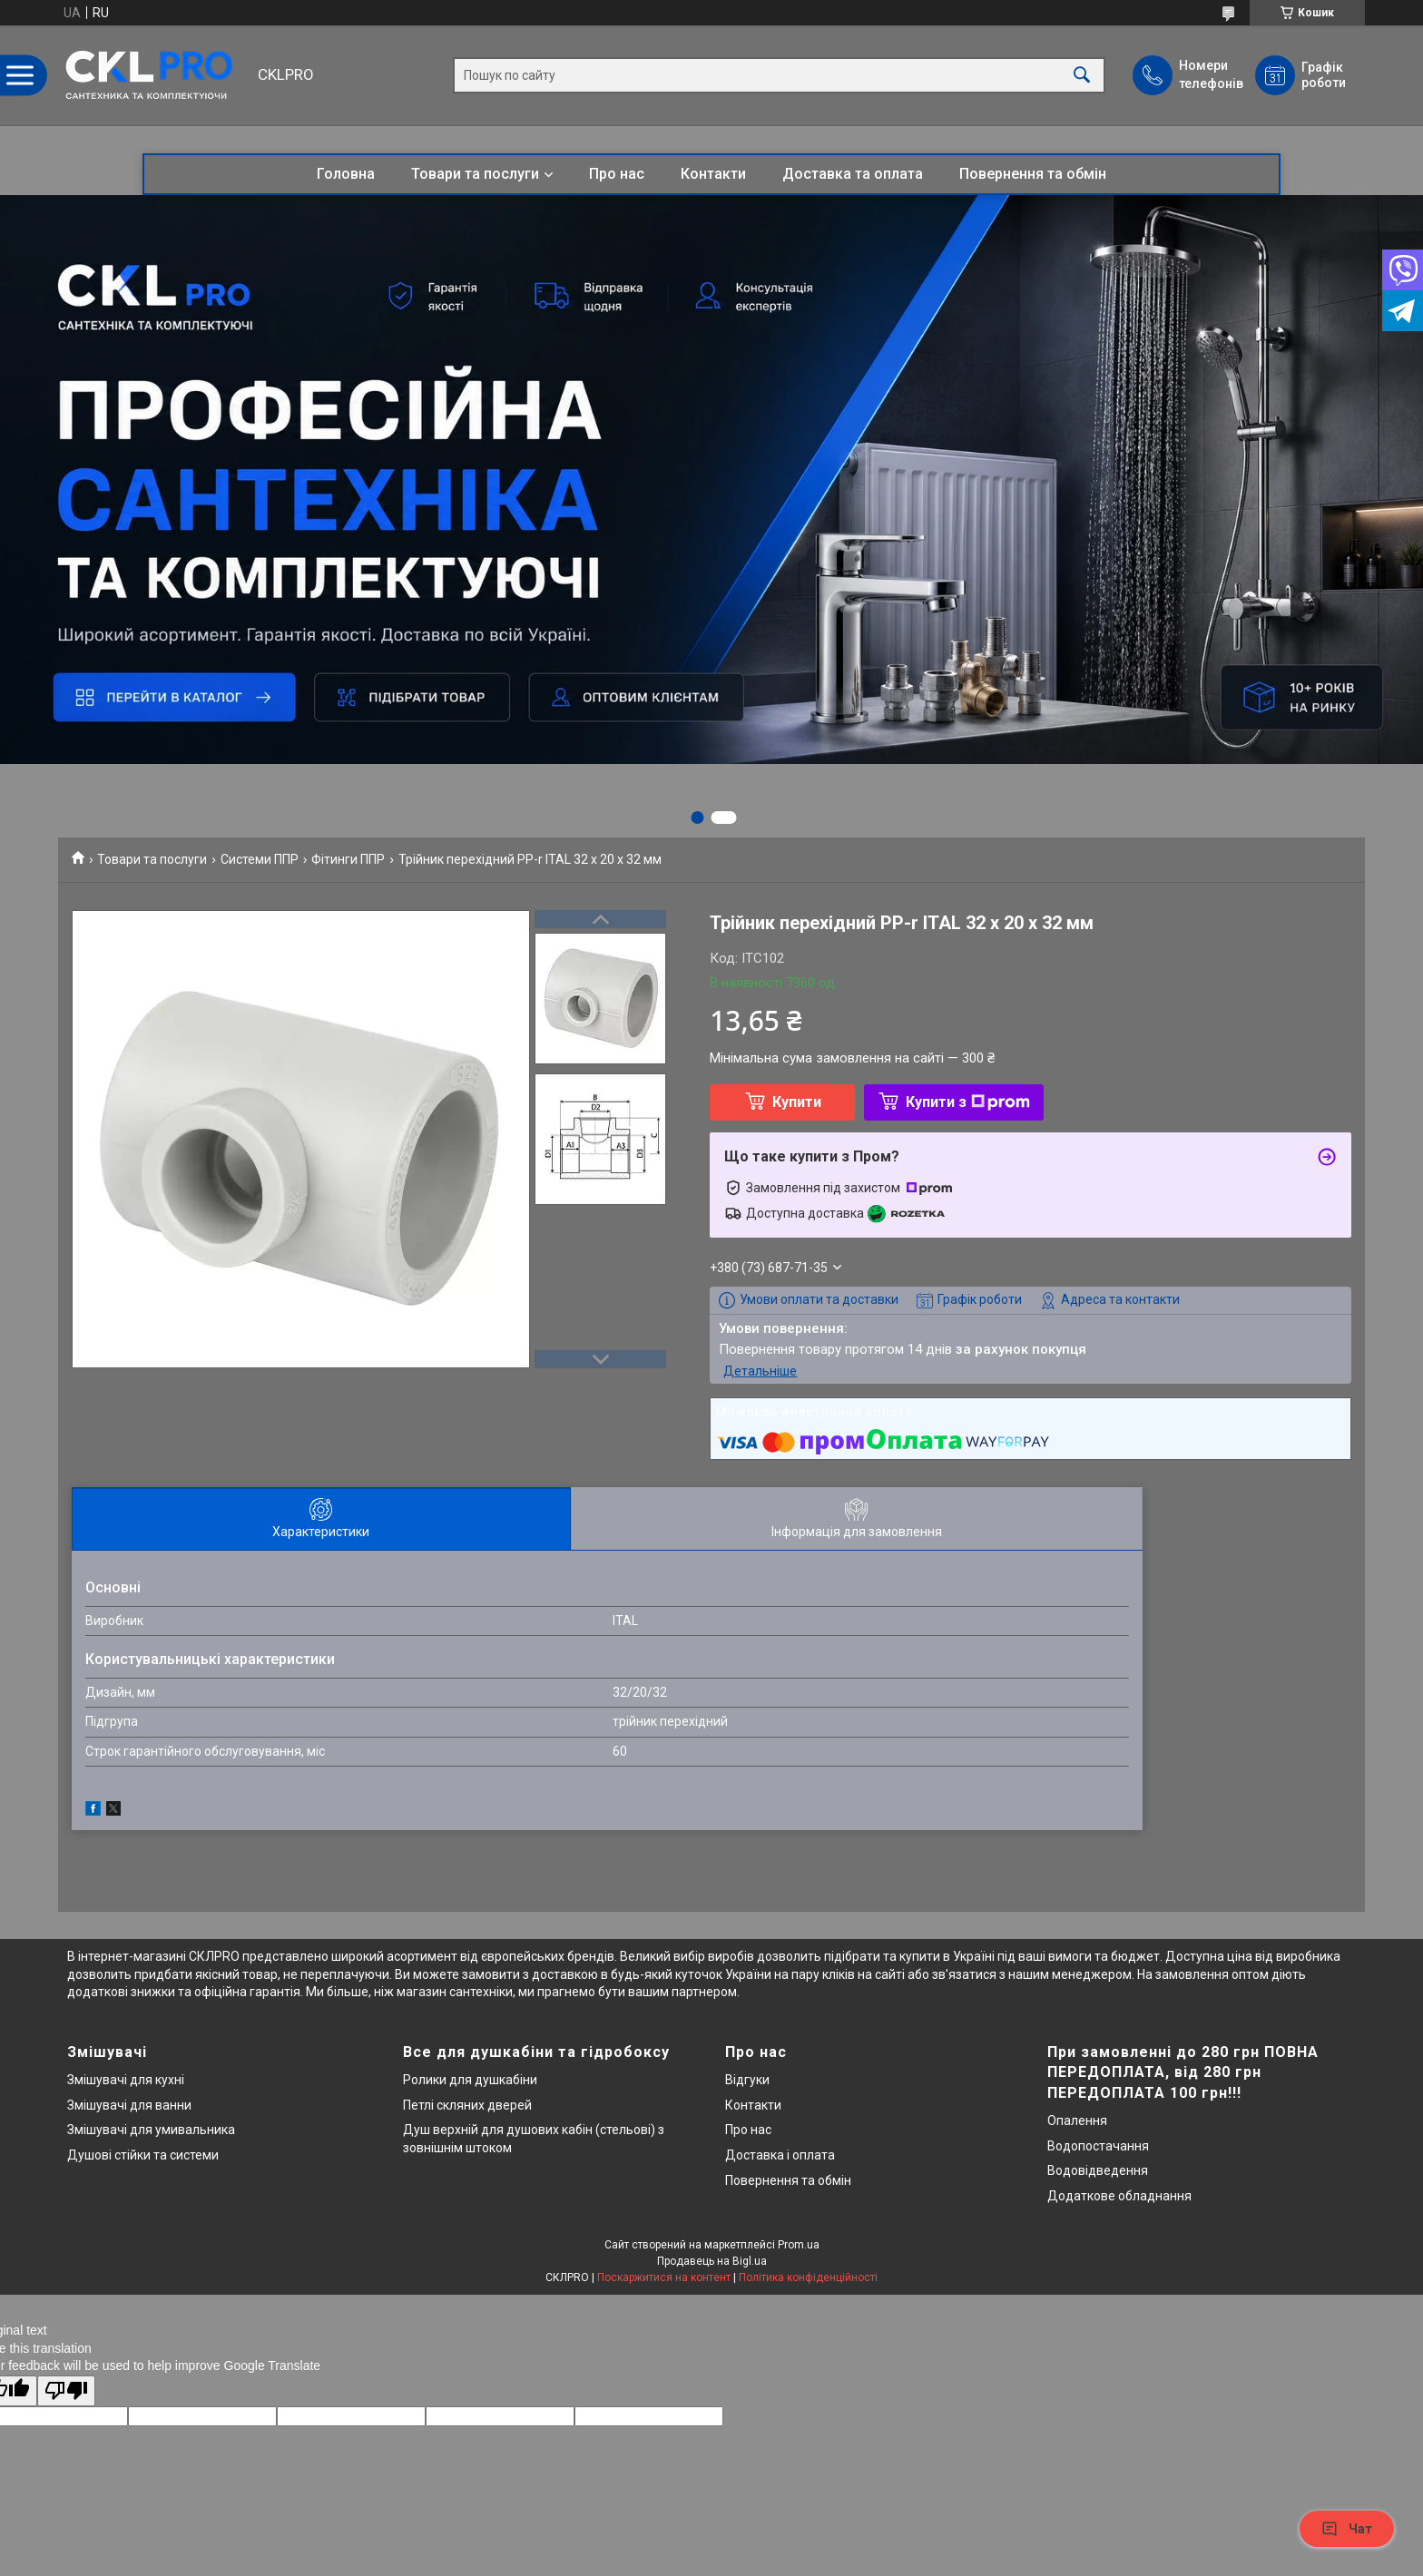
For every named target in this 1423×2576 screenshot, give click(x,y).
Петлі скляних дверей (467, 2105)
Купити (796, 1102)
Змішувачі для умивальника (151, 2129)
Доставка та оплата (852, 173)
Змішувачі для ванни (129, 2105)
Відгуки (747, 2079)
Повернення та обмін (1032, 173)
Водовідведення (1097, 2170)
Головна (346, 173)
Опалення (1077, 2120)
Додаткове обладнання (1119, 2196)
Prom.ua (798, 2244)
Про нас (616, 173)
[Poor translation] (66, 2391)
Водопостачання (1098, 2146)
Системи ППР (260, 859)
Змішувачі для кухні (125, 2079)
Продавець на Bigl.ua (712, 2261)
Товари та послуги (475, 173)
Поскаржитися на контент (664, 2277)
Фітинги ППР (348, 859)
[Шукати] (1082, 76)
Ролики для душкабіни (470, 2079)
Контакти (713, 173)
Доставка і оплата (780, 2155)
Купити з (968, 1102)
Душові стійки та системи (143, 2155)
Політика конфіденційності (808, 2277)
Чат (1346, 2529)
